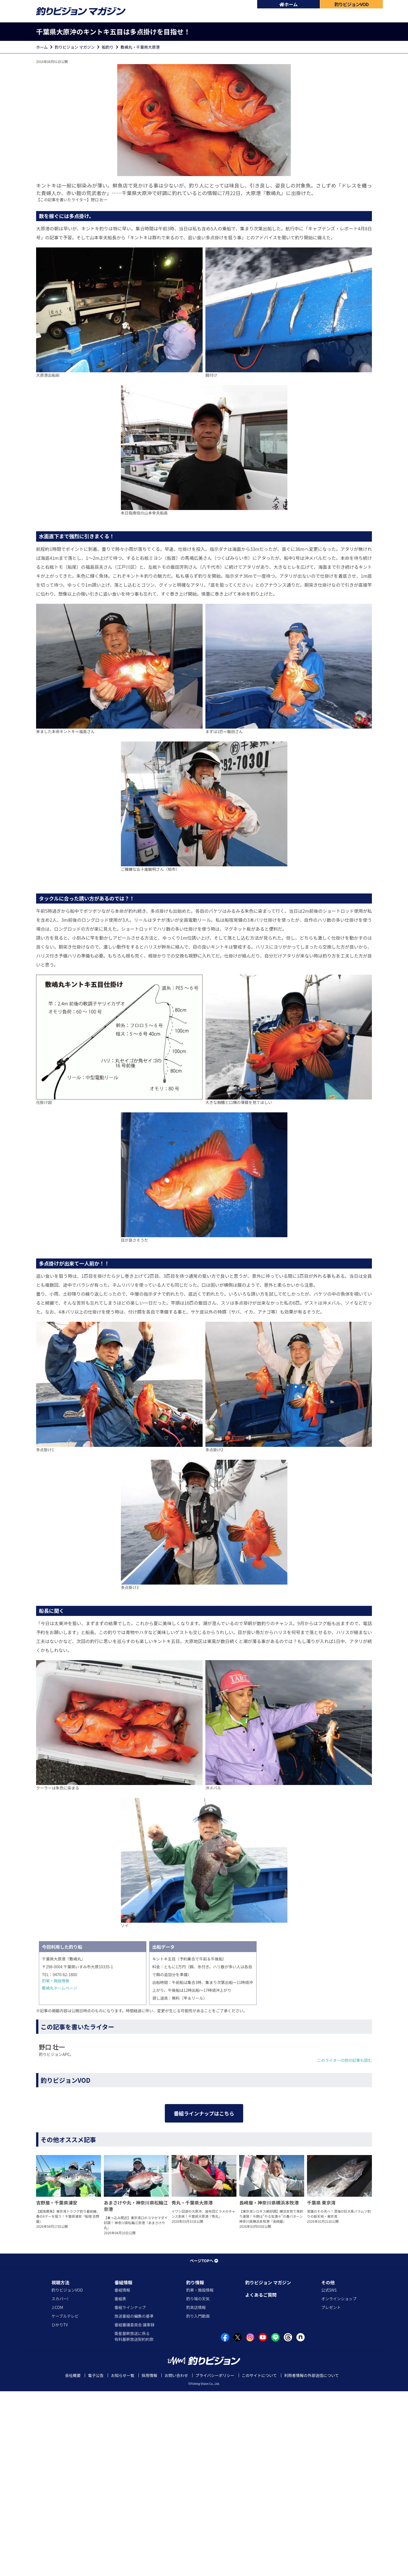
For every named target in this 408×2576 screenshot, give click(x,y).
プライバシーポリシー (215, 2560)
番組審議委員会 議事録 (134, 2509)
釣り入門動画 (198, 2501)
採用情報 (149, 2560)
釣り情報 (195, 2467)
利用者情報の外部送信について (311, 2560)
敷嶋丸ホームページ (59, 1988)
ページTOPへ (204, 2445)
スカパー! (60, 2483)
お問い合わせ (176, 2560)
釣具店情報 (196, 2492)
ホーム (288, 4)
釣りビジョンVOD (67, 2474)
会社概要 (73, 2560)
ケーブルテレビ (65, 2501)
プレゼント (331, 2492)
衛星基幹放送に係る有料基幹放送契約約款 (134, 2521)
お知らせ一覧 (122, 2560)
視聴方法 (60, 2467)
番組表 (120, 2483)
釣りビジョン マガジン (75, 47)
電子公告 (96, 2560)
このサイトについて (259, 2560)
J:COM (57, 2492)
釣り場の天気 (198, 2483)
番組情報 (123, 2467)
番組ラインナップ (130, 2492)
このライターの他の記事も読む (344, 2060)
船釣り (108, 47)
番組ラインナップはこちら (204, 2253)
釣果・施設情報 (55, 1980)
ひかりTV (59, 2509)
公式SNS (329, 2474)
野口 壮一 (99, 199)
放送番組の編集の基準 (134, 2501)
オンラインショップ (339, 2483)
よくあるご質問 (260, 2479)
